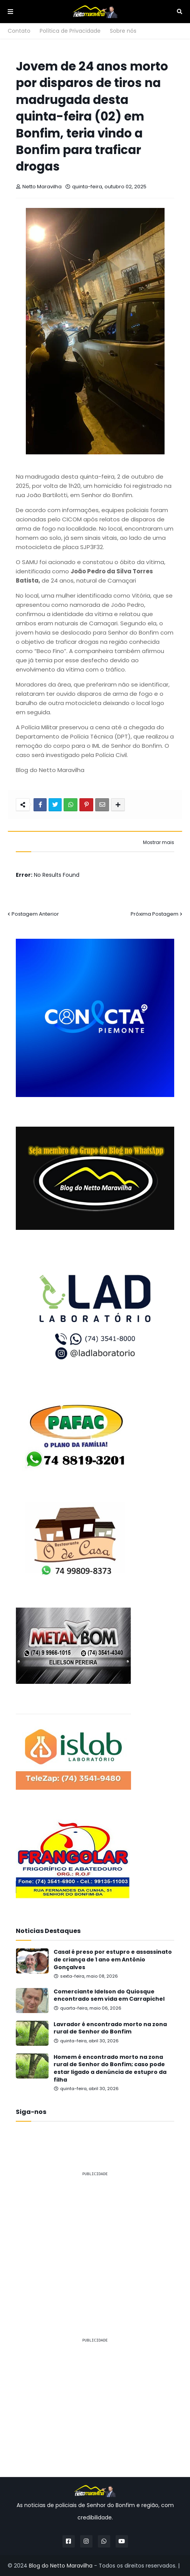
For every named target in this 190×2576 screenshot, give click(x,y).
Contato (19, 31)
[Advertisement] (95, 2237)
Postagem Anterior (35, 914)
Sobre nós (123, 31)
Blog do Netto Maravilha (60, 2565)
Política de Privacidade (70, 31)
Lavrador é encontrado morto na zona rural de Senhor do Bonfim (110, 2028)
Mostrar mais (158, 842)
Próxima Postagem (154, 914)
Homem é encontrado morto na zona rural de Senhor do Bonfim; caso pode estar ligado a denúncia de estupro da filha (110, 2068)
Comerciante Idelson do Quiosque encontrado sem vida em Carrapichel (109, 1995)
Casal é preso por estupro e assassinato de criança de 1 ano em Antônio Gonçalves (113, 1959)
